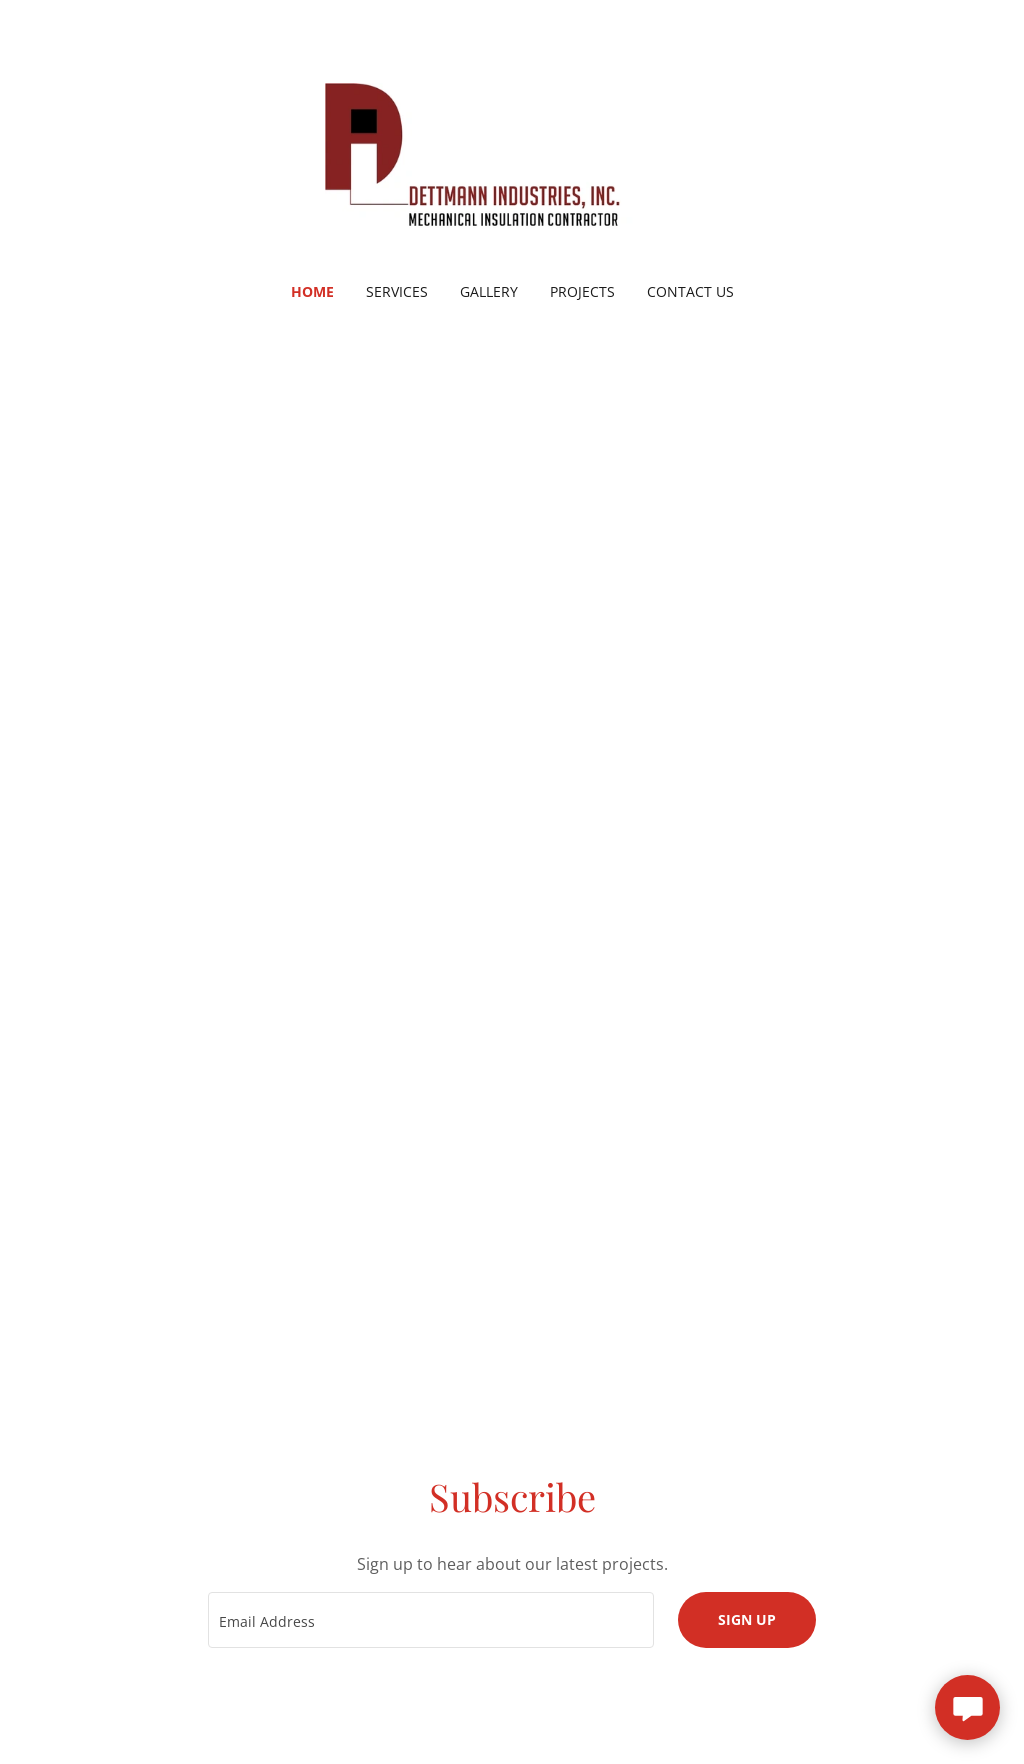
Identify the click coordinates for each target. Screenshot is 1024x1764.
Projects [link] (582, 291)
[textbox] (431, 1620)
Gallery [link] (489, 291)
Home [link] (312, 291)
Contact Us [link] (690, 291)
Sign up (747, 1619)
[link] (512, 154)
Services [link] (397, 291)
